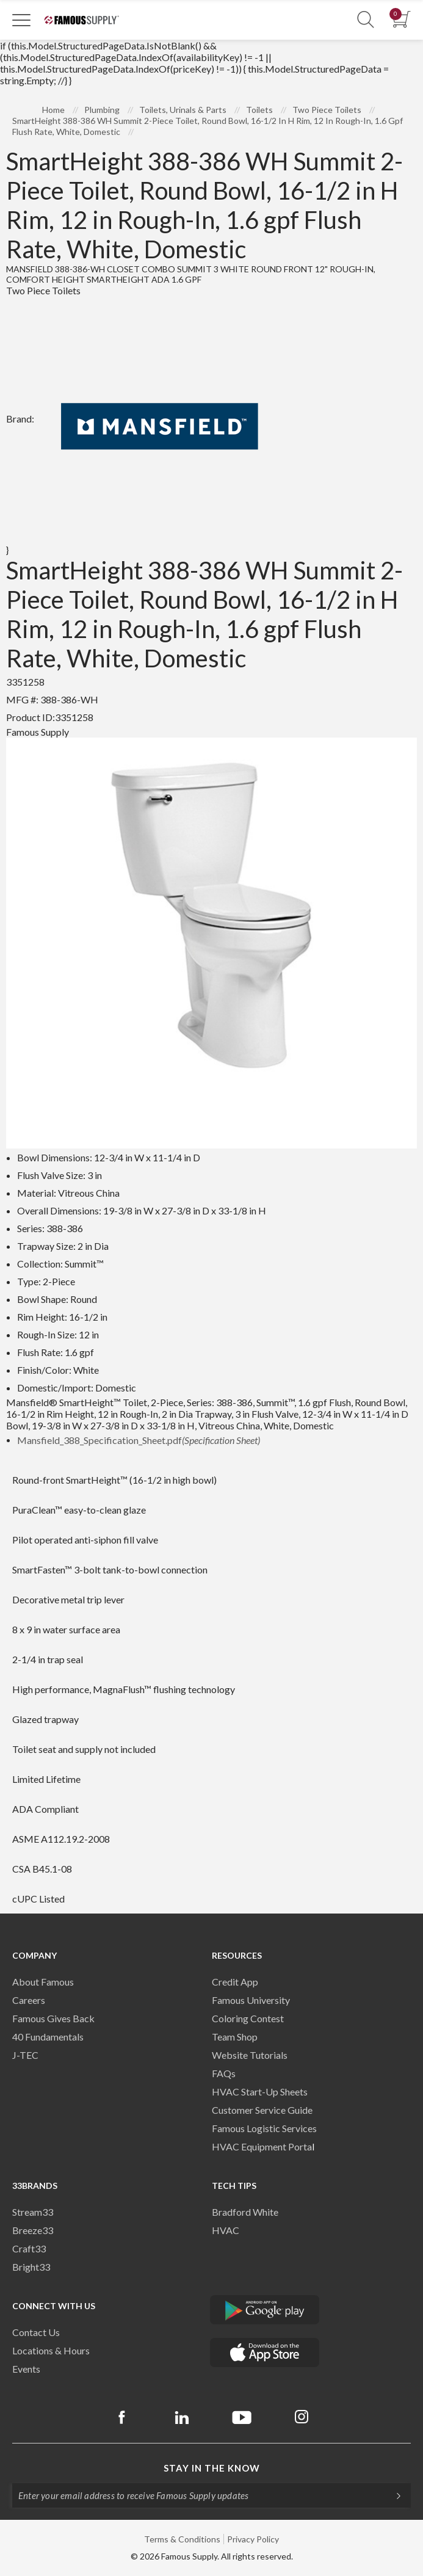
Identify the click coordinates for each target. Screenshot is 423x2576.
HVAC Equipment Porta (262, 2146)
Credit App (235, 1981)
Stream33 (32, 2212)
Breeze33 (32, 2230)
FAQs (224, 2073)
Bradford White (245, 2212)
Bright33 (31, 2267)
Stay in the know (212, 2467)
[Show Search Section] (365, 20)
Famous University (251, 2000)
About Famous (43, 1981)
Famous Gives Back (53, 2018)
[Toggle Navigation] (21, 19)
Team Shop (235, 2036)
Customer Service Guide (262, 2110)
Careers (28, 2000)
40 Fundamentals (48, 2036)
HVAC (225, 2230)
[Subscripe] (392, 2495)
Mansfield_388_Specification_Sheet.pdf (138, 1440)
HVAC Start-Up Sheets (260, 2091)
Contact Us (36, 2332)
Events (26, 2369)
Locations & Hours (51, 2350)
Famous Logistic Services (264, 2128)
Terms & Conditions (182, 2539)
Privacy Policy (253, 2539)
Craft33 (29, 2248)
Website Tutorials (249, 2055)
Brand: (145, 418)
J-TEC (25, 2055)
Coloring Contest (248, 2018)
